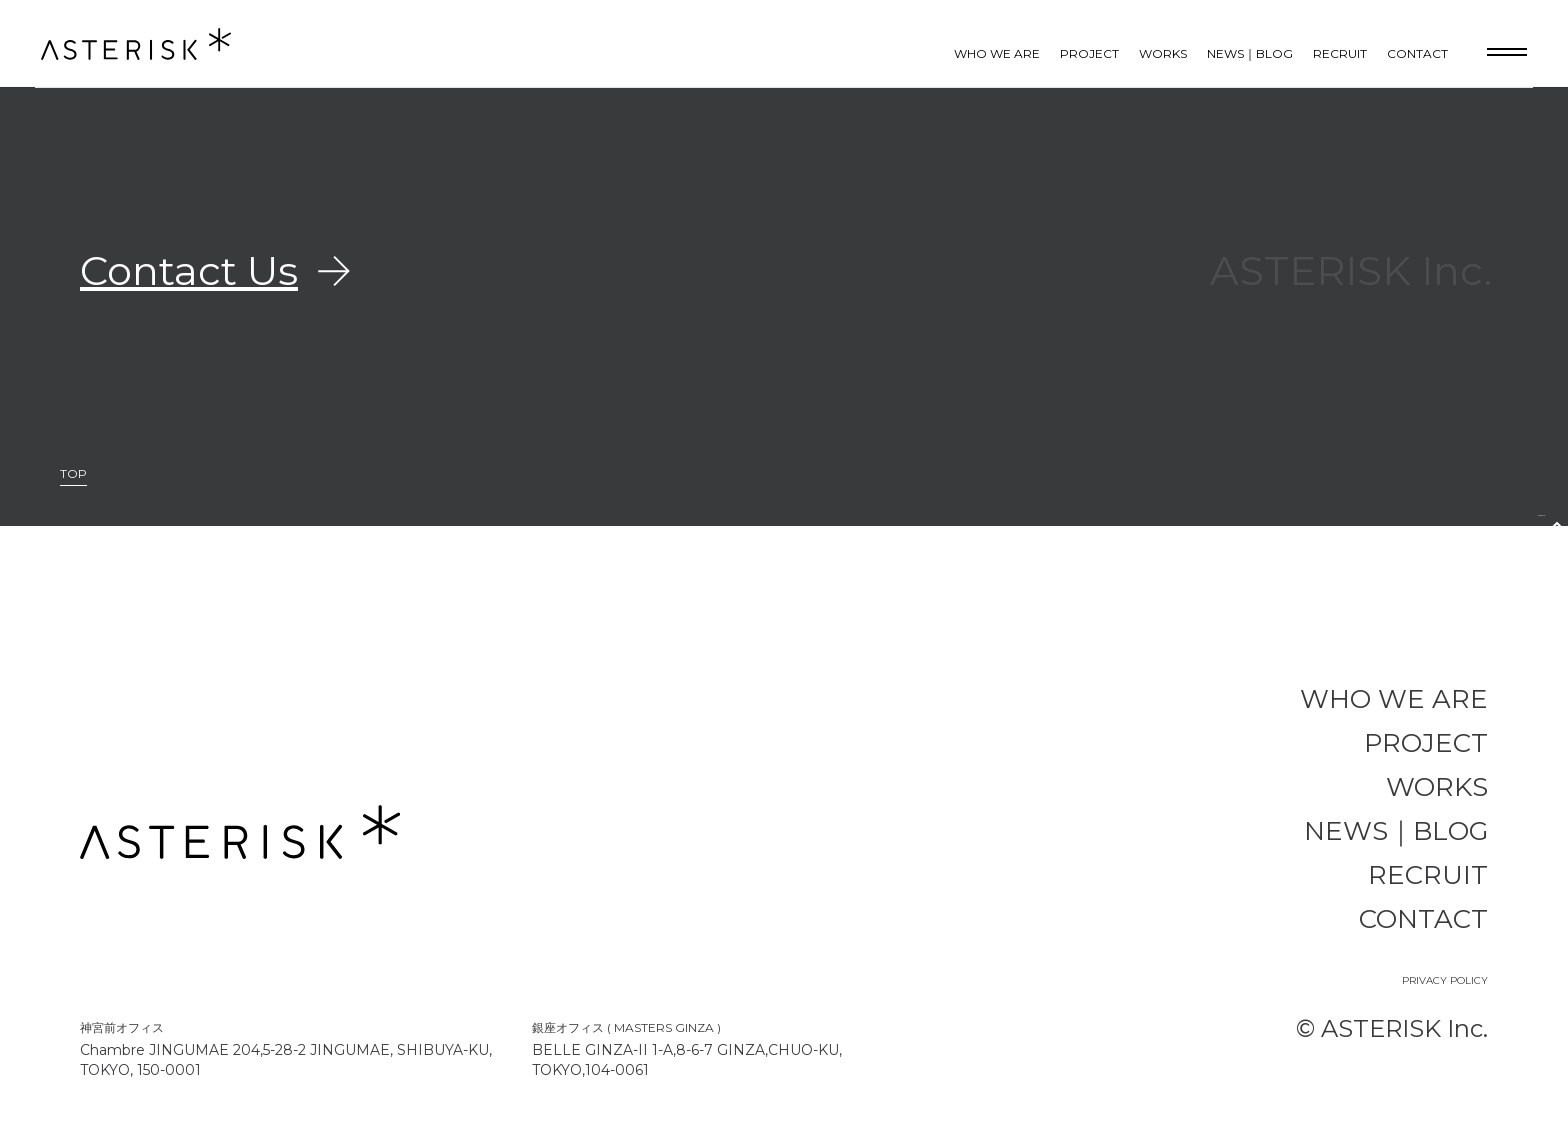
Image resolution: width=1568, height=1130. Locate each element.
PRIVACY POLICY (1445, 980)
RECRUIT (1340, 53)
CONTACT (1417, 53)
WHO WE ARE (997, 53)
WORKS (1163, 53)
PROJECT (1089, 53)
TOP (73, 474)
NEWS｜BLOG (1250, 53)
